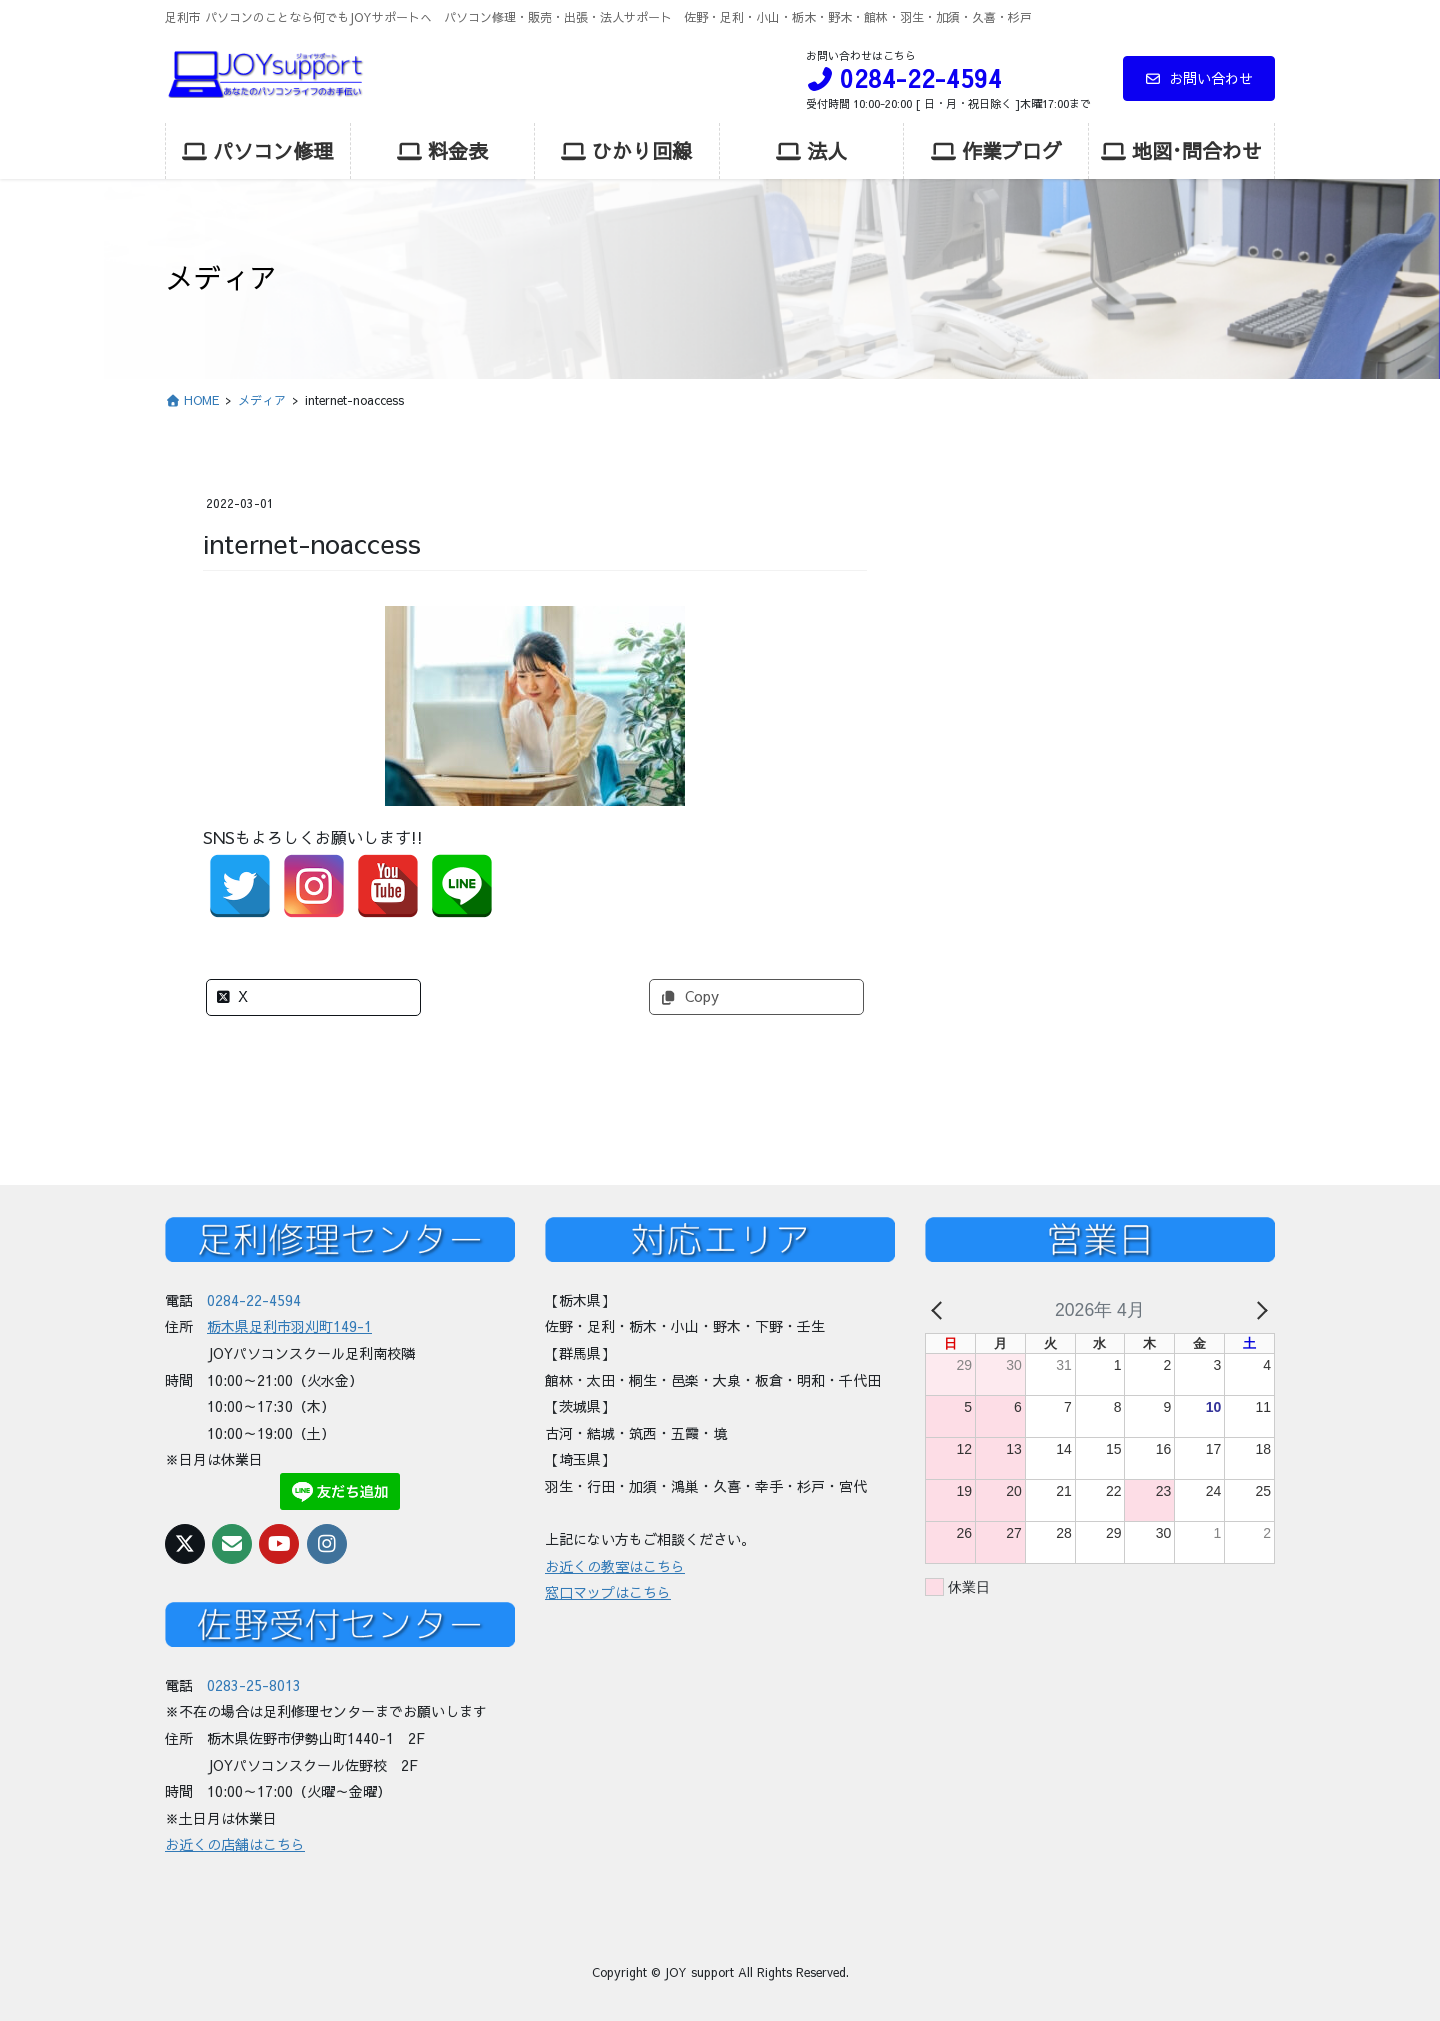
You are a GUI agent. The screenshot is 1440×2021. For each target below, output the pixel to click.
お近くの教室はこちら (615, 1566)
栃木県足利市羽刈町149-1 (289, 1326)
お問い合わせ (1199, 78)
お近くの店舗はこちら (235, 1844)
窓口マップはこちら (608, 1592)
